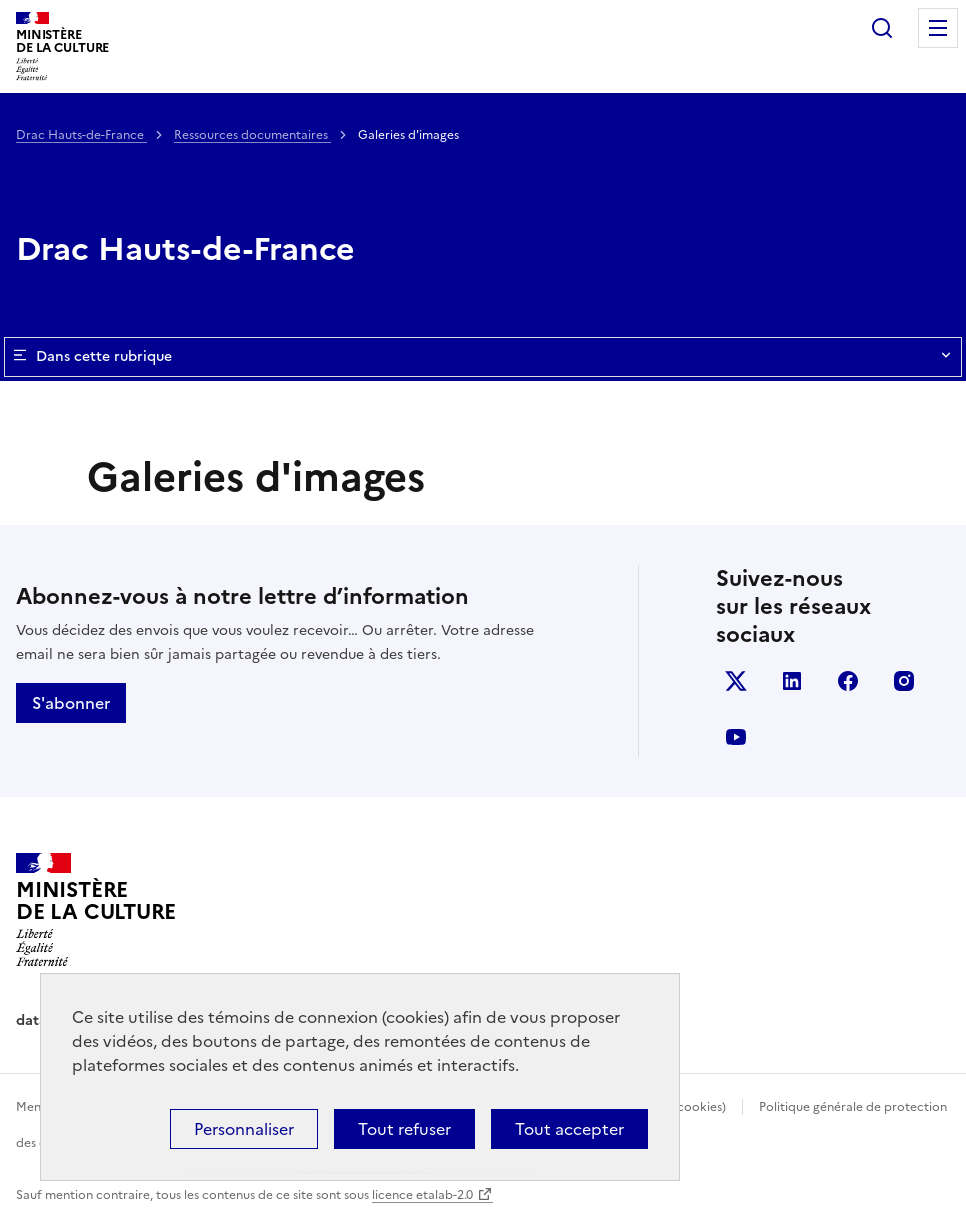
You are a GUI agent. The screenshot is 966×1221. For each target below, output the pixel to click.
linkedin (792, 681)
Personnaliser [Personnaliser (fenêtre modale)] (244, 1129)
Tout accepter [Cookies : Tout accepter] (569, 1129)
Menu (938, 28)
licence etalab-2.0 (422, 1195)
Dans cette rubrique (483, 357)
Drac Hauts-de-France (81, 135)
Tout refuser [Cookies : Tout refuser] (404, 1129)
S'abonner (71, 703)
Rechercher (882, 28)
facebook (848, 681)
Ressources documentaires (252, 135)
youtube (736, 737)
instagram (904, 681)
